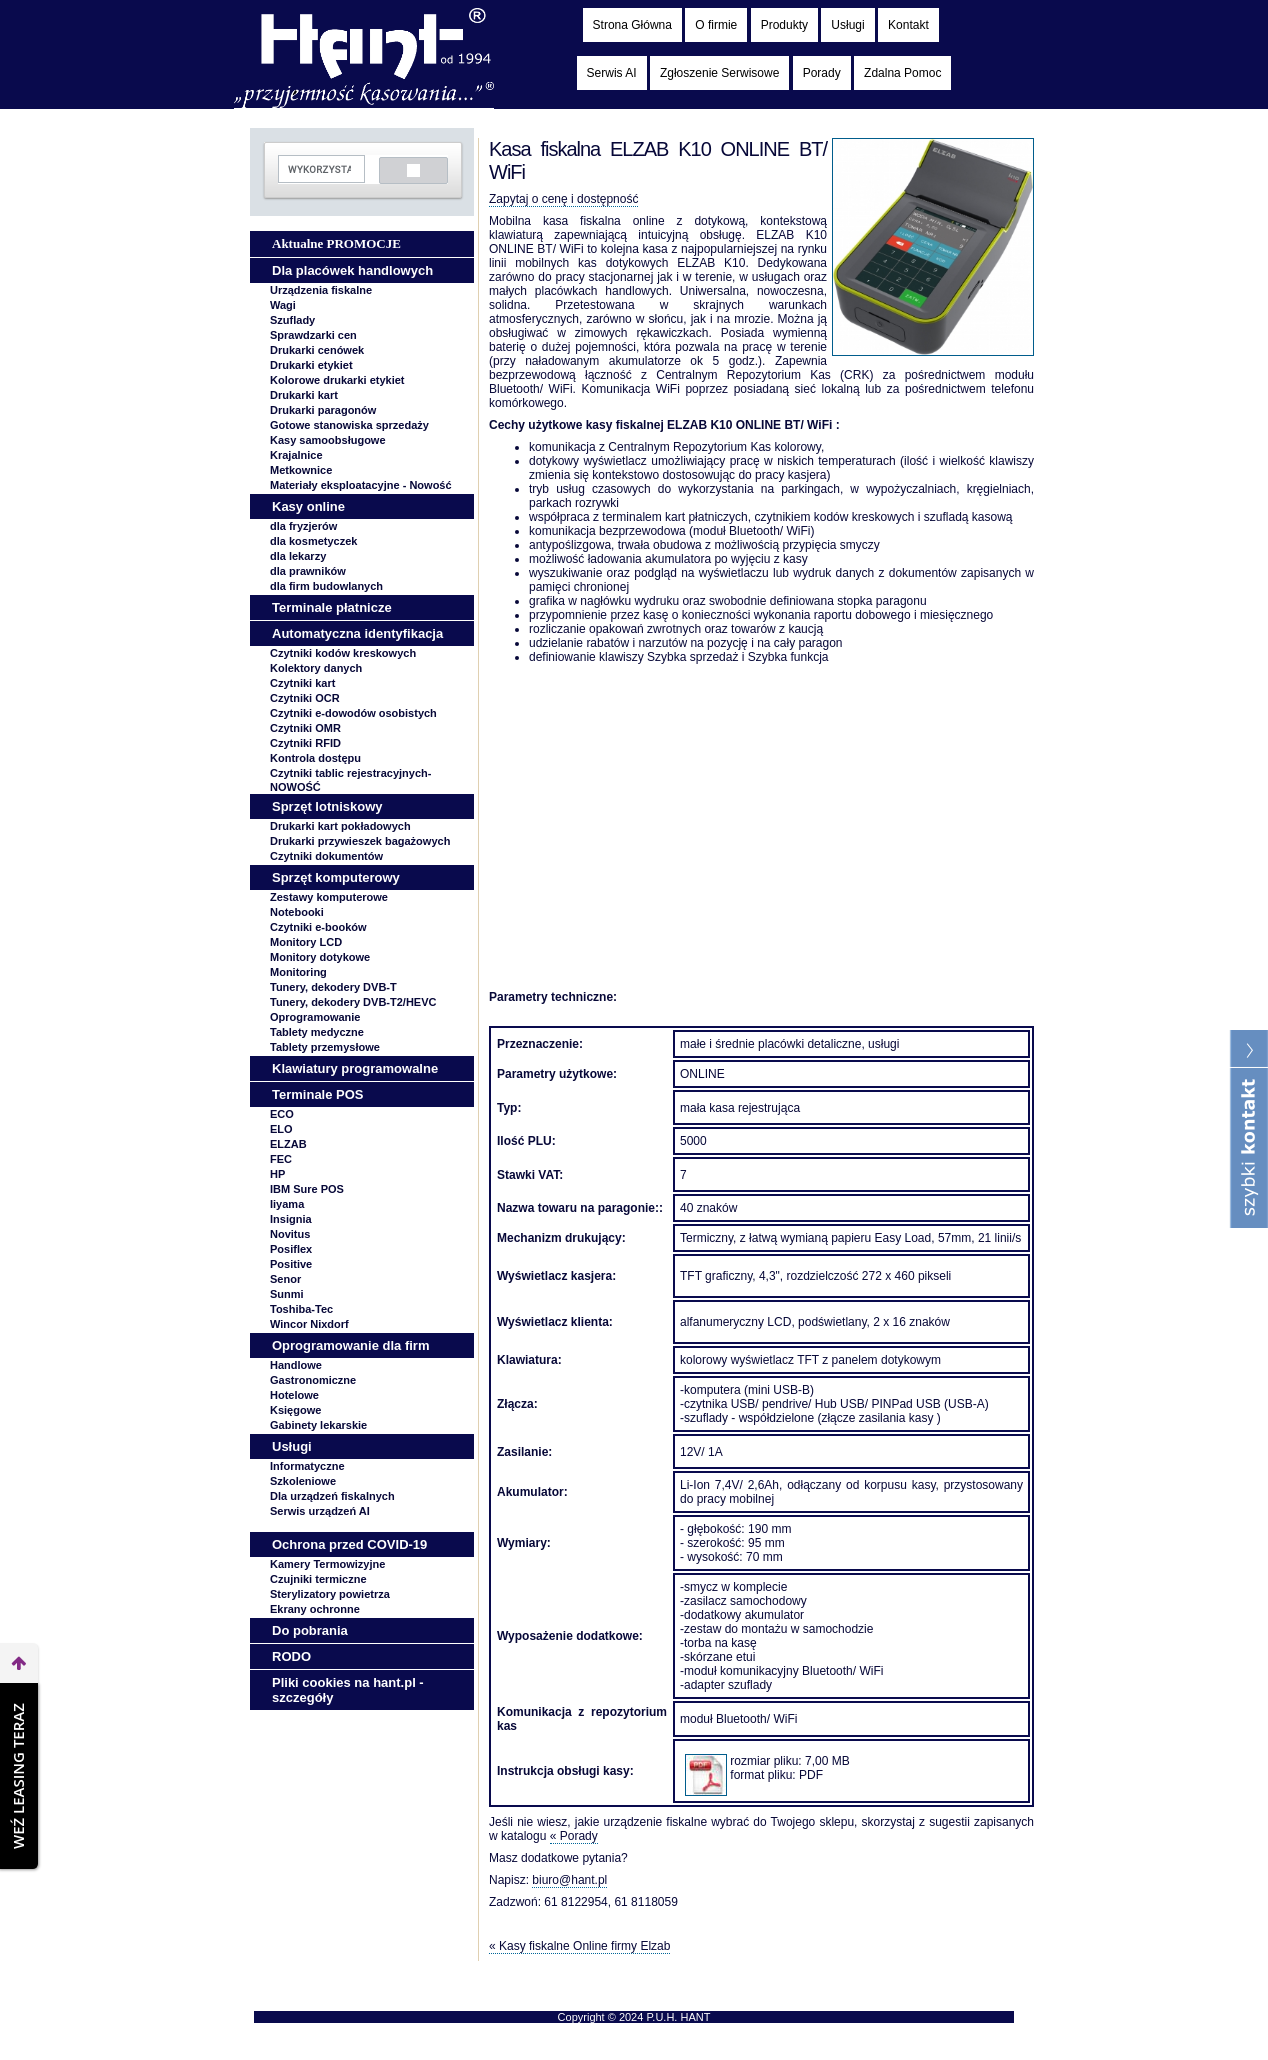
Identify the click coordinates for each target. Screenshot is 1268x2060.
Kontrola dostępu (315, 758)
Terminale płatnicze (332, 607)
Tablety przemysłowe (325, 1047)
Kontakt (908, 25)
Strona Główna (632, 25)
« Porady (574, 1836)
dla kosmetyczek (313, 541)
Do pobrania (310, 1630)
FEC (281, 1159)
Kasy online (308, 506)
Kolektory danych (316, 668)
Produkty (784, 25)
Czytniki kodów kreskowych (343, 653)
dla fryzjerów (303, 526)
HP (277, 1174)
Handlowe (296, 1365)
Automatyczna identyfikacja (357, 633)
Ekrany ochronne (315, 1609)
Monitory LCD (306, 942)
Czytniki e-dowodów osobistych (353, 713)
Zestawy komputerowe (329, 897)
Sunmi (287, 1294)
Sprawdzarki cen (313, 335)
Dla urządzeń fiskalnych (332, 1496)
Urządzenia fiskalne (321, 290)
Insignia (291, 1219)
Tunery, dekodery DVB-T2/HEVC (353, 1002)
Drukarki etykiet (311, 365)
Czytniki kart (302, 683)
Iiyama (287, 1204)
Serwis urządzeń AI (320, 1511)
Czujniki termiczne (318, 1579)
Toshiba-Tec (301, 1309)
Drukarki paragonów (323, 410)
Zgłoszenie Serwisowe (719, 73)
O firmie (716, 25)
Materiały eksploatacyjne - (361, 485)
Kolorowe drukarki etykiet (337, 380)
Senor (285, 1279)
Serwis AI (612, 73)
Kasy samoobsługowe (328, 440)
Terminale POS (318, 1094)
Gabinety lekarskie (318, 1425)
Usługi (847, 25)
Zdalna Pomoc (902, 73)
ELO (281, 1129)
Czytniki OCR (305, 698)
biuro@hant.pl (569, 1880)
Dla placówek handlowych (352, 270)
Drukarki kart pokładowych (340, 826)
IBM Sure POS (307, 1189)
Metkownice (301, 470)
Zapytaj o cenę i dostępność (563, 199)
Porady (822, 73)
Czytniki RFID (305, 743)
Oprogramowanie (315, 1017)
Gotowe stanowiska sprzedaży (349, 425)
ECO (282, 1114)
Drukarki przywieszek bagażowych (360, 841)
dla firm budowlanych (326, 586)
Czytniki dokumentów (326, 856)
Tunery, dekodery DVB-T (333, 987)
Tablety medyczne (317, 1032)
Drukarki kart (304, 395)
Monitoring (298, 972)
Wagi (283, 305)
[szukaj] (319, 169)
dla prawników (308, 571)
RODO (291, 1656)
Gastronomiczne (313, 1380)
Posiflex (291, 1249)
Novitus (290, 1234)
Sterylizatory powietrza (330, 1594)
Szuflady (292, 320)
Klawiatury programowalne (355, 1068)
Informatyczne (307, 1466)
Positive (291, 1264)
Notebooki (297, 912)
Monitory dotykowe (320, 957)
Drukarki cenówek (317, 350)
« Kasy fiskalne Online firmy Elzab (579, 1946)
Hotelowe (294, 1395)
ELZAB (288, 1144)
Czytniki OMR (305, 728)
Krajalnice (296, 455)
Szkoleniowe (303, 1481)
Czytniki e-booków (318, 927)
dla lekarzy (298, 556)
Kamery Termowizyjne (327, 1564)
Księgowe (295, 1410)
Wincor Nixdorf (309, 1324)
